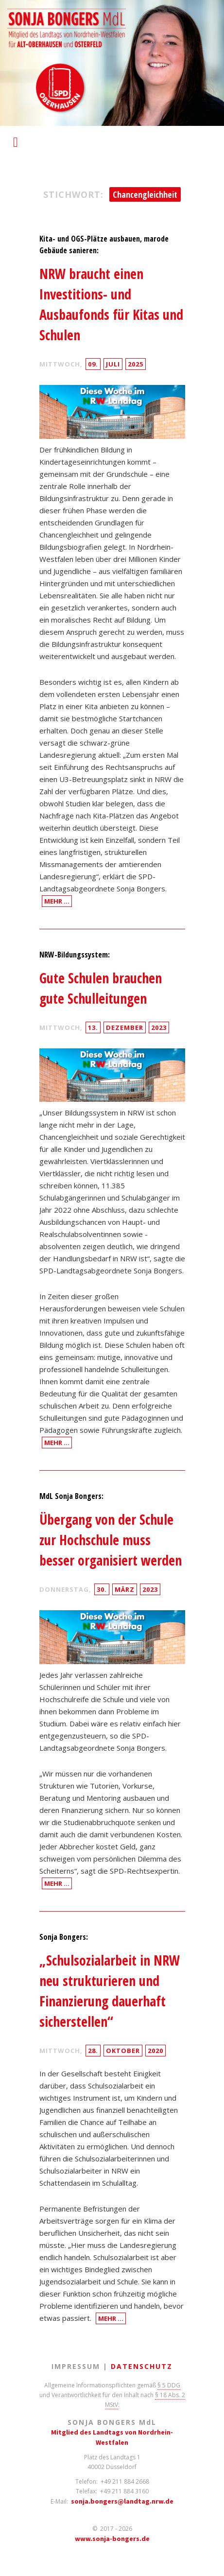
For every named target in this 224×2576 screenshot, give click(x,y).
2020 (155, 2050)
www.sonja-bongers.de (112, 2538)
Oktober (123, 2050)
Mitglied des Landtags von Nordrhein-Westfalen (112, 2437)
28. (93, 2050)
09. (93, 364)
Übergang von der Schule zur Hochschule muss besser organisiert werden (110, 1539)
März (125, 1589)
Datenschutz (141, 2366)
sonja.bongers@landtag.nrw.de (122, 2501)
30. (102, 1589)
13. (93, 1027)
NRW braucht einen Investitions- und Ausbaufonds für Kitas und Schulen (111, 304)
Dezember (124, 1027)
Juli (113, 364)
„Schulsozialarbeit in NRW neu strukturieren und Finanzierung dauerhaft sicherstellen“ (109, 1991)
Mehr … (56, 901)
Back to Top (210, 2562)
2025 (135, 364)
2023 (159, 1027)
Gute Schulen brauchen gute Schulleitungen (100, 988)
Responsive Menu (15, 137)
